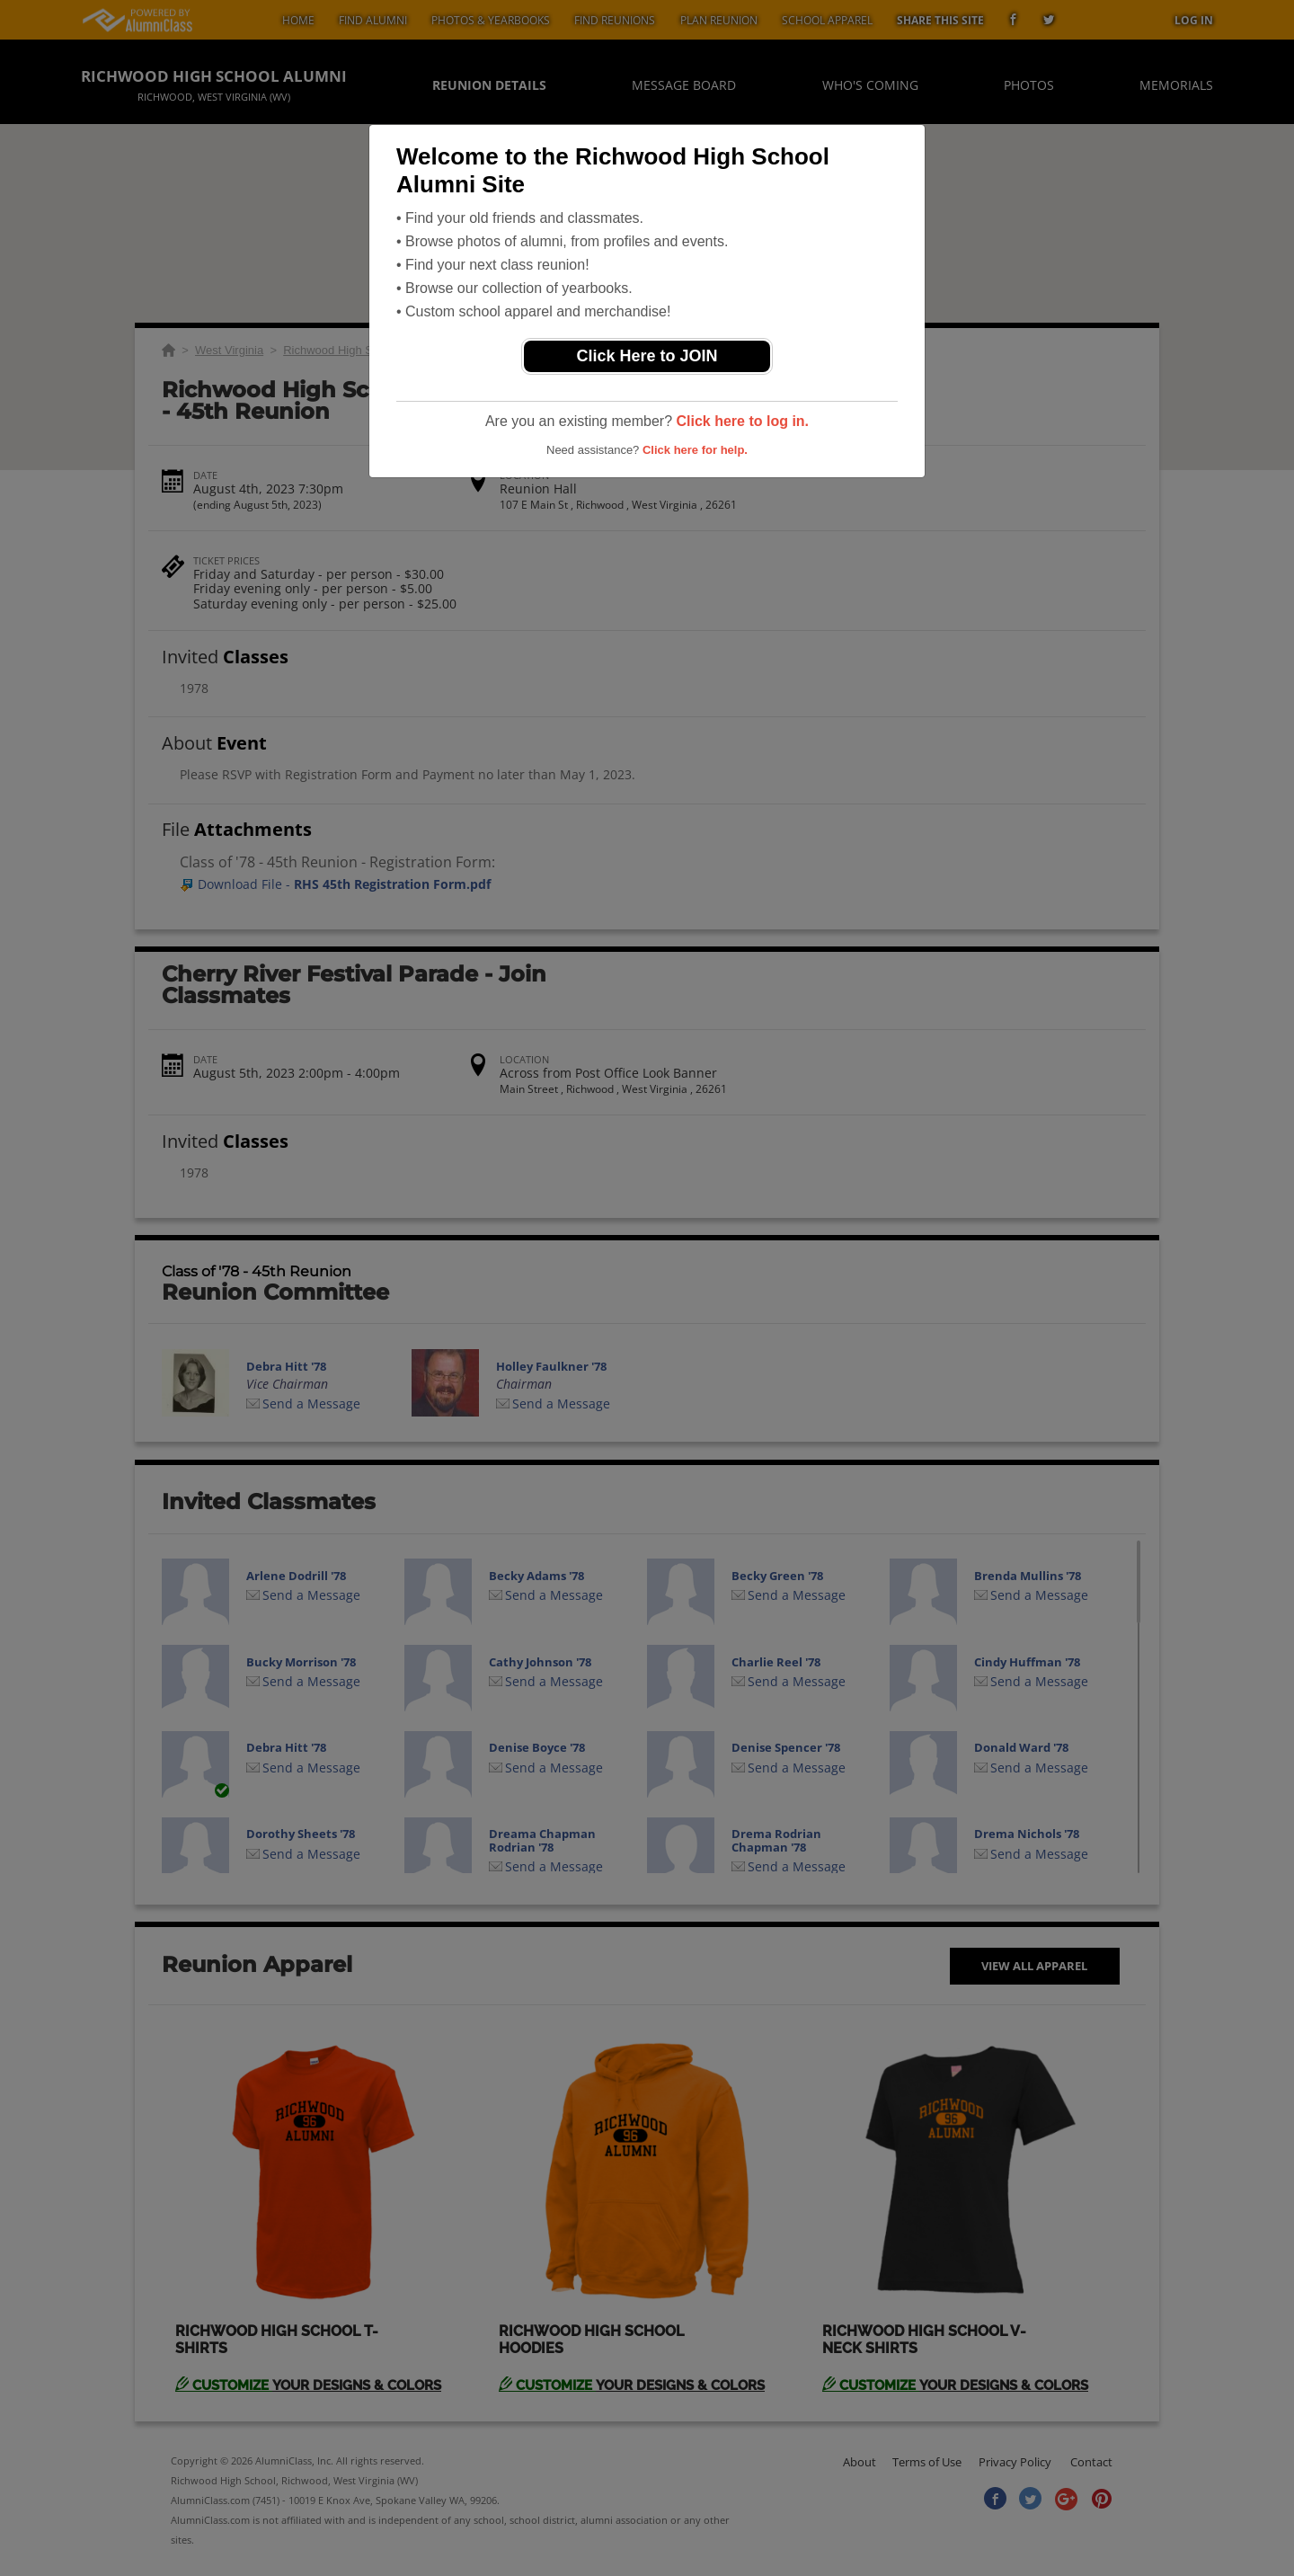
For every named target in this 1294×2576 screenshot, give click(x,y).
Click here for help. (695, 450)
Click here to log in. (742, 421)
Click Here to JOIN (646, 356)
